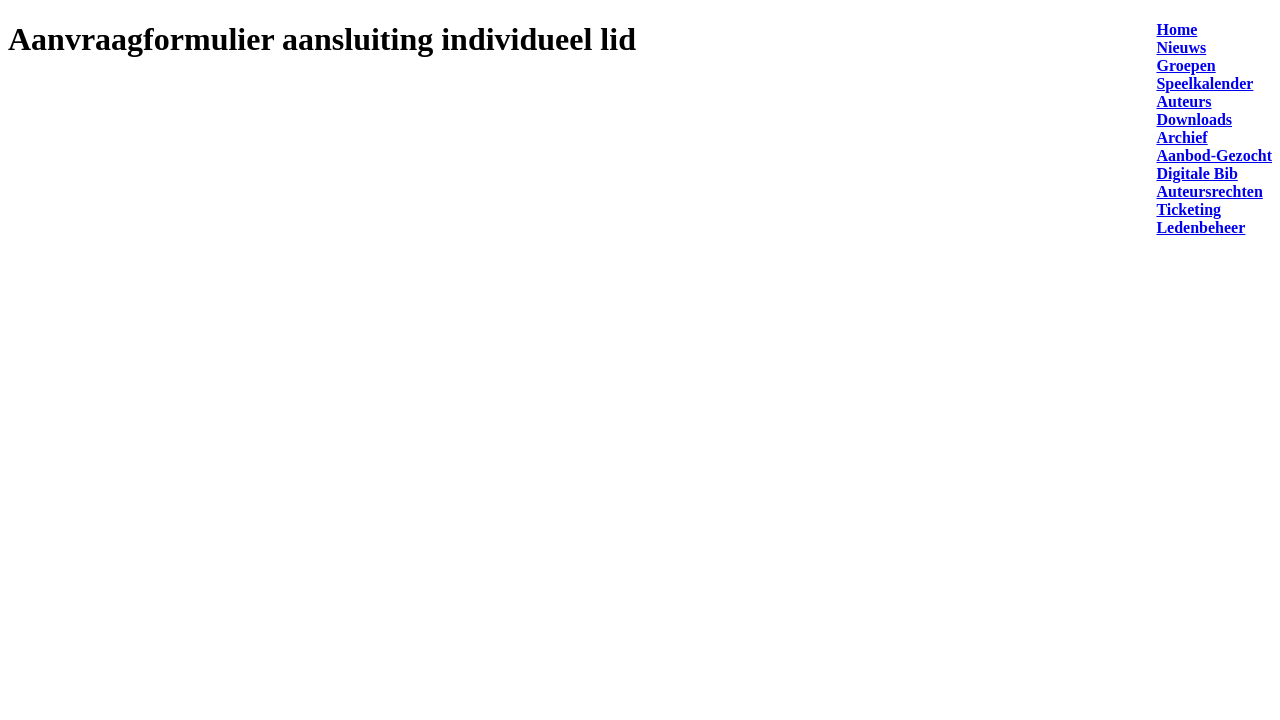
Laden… (358, 340)
